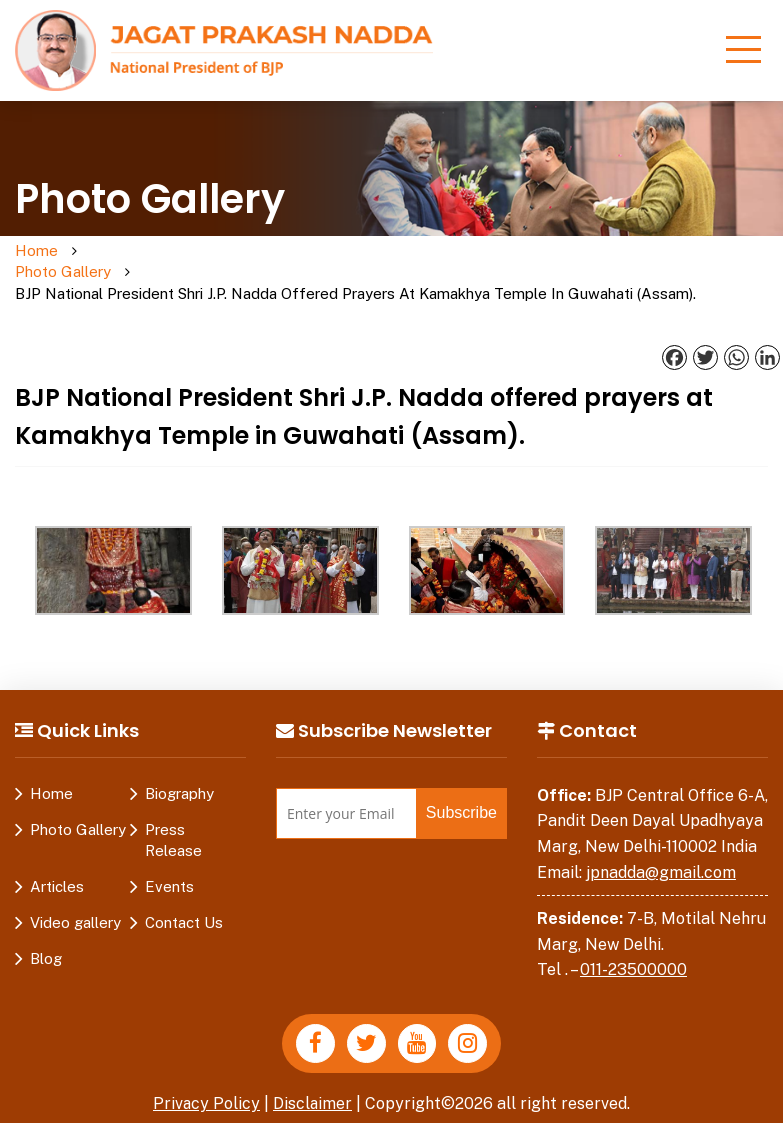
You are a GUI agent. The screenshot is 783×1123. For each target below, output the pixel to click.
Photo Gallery (113, 262)
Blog (46, 937)
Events (169, 865)
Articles (57, 865)
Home (36, 251)
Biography (179, 772)
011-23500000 (633, 949)
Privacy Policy (206, 1082)
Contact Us (184, 901)
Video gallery (75, 901)
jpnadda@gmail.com (661, 851)
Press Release (173, 819)
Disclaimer (313, 1082)
